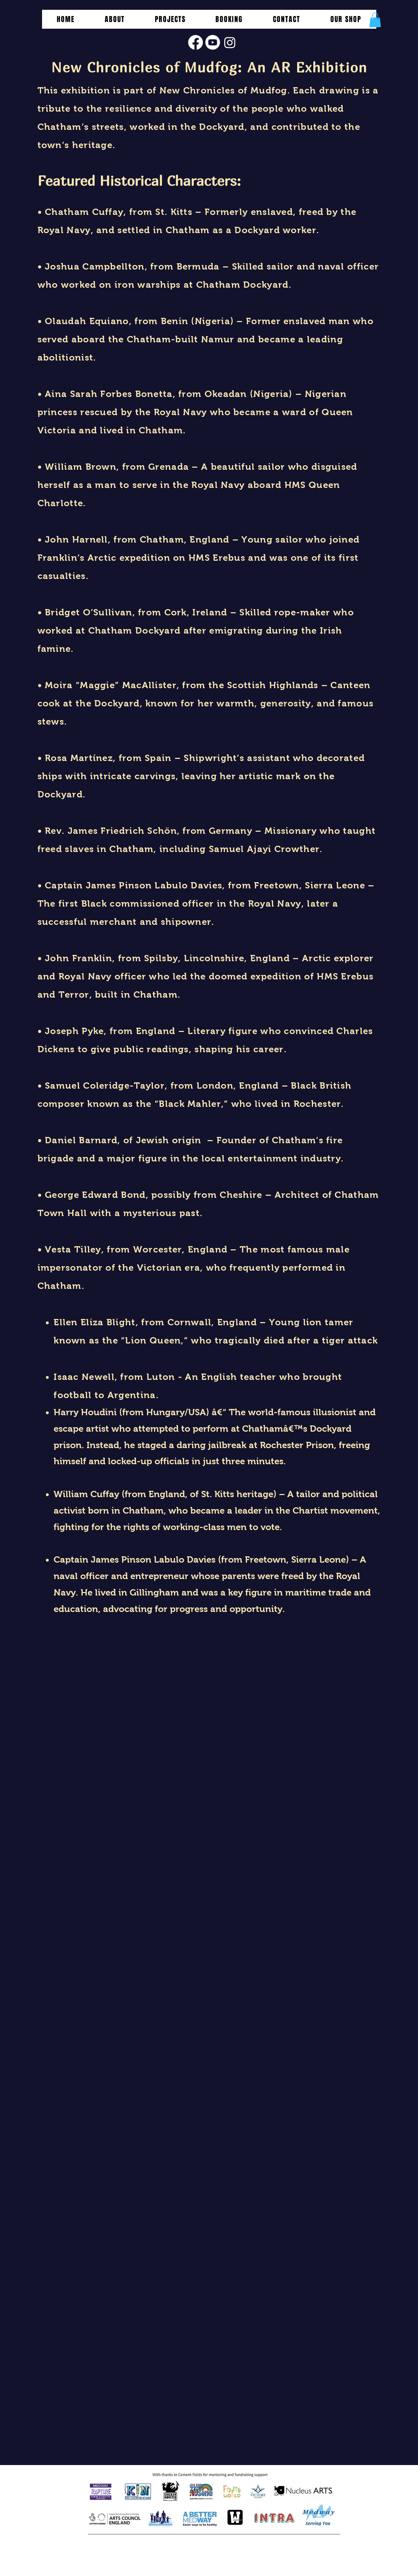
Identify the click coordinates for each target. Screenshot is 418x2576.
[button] (170, 19)
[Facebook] (195, 42)
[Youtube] (212, 42)
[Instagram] (229, 42)
